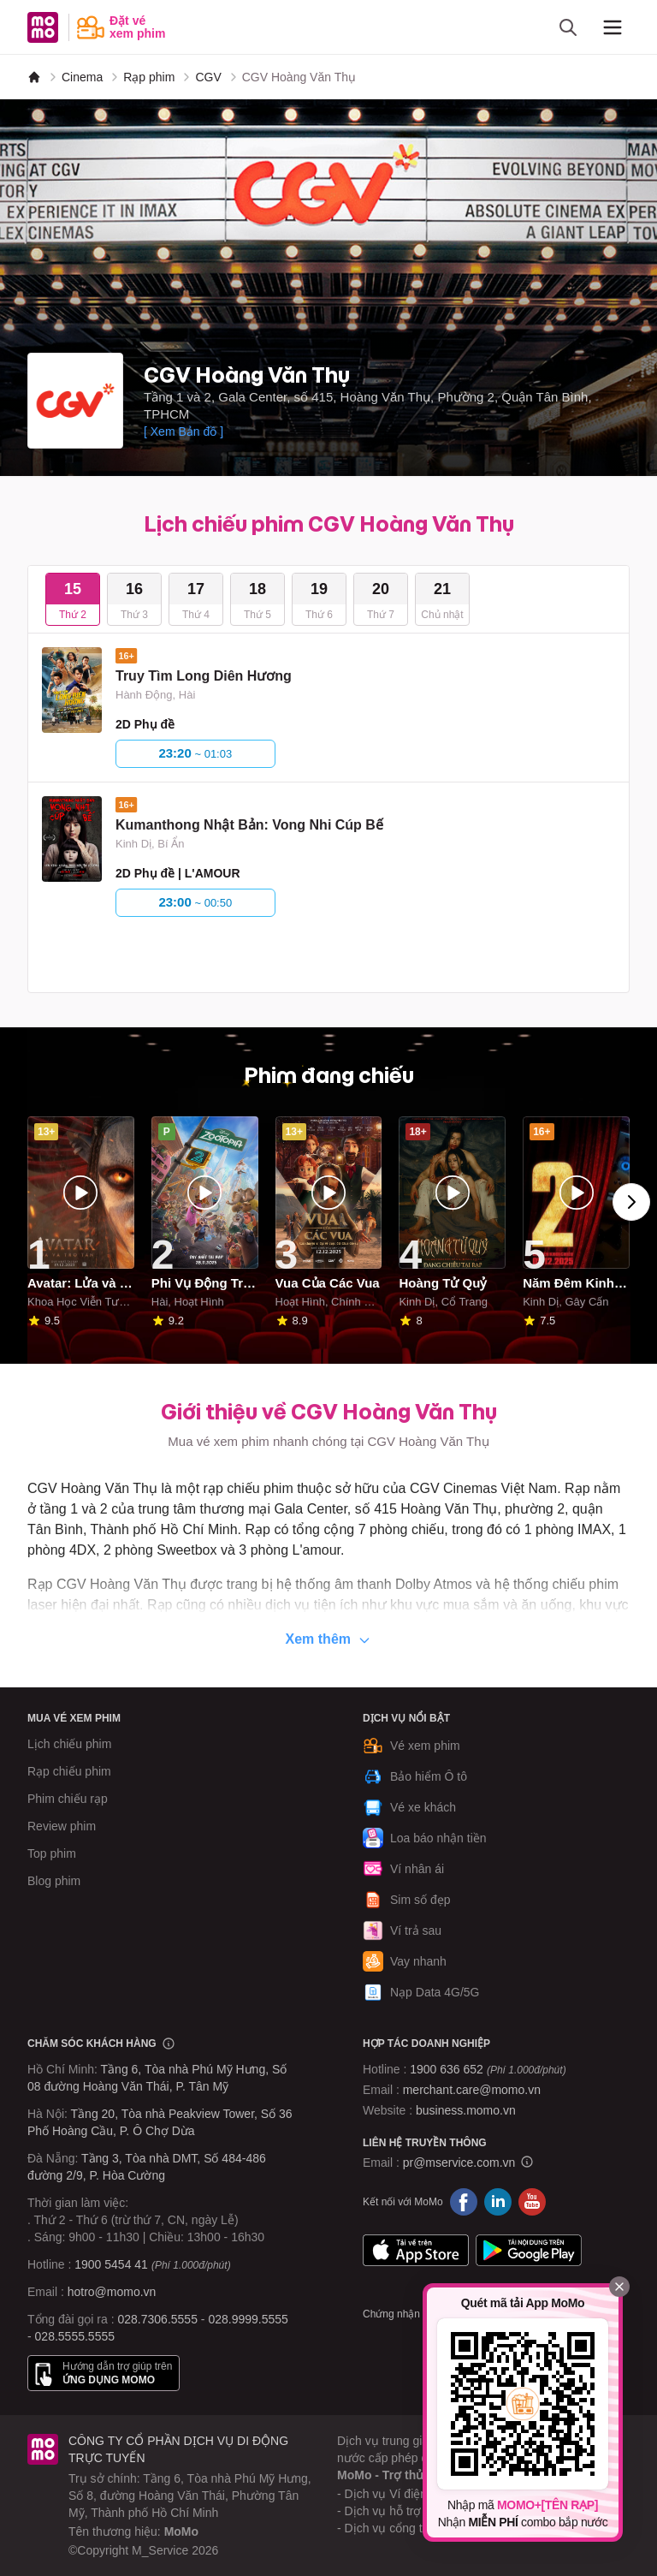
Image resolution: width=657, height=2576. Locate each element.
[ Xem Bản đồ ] (183, 431)
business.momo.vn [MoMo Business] (466, 2110)
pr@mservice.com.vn (459, 2162)
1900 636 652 (487, 2069)
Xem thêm (329, 1639)
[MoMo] (34, 77)
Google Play (529, 2250)
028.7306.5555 (158, 2319)
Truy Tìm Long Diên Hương (203, 676)
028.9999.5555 (247, 2319)
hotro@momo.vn (112, 2292)
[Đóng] (619, 2286)
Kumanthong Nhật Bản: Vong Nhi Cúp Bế (249, 825)
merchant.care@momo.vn (472, 2090)
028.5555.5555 (75, 2336)
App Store (416, 2250)
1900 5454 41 (111, 2264)
